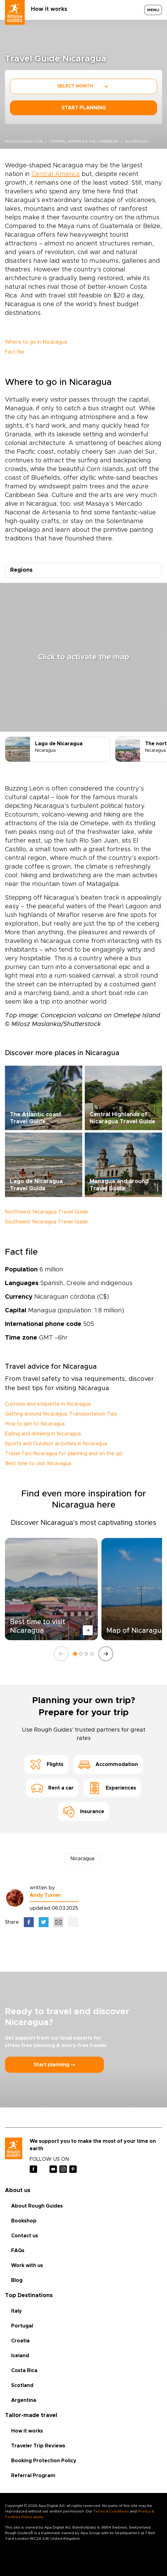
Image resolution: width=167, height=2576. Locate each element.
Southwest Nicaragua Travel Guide (46, 1221)
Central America (56, 174)
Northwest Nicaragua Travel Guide (46, 1211)
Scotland (22, 2385)
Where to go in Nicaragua (36, 342)
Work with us (27, 2265)
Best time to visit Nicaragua (38, 1463)
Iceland (20, 2355)
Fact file (14, 352)
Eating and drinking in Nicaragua (43, 1433)
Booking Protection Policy (43, 2460)
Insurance (83, 1811)
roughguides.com (24, 141)
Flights (46, 1764)
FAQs (17, 2250)
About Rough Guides (37, 2206)
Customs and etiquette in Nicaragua (48, 1404)
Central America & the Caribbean (83, 141)
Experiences (112, 1788)
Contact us (24, 2235)
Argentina (23, 2400)
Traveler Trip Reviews (38, 2445)
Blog (17, 2280)
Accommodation (108, 1764)
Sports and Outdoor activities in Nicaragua (56, 1443)
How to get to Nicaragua (35, 1423)
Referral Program (33, 2475)
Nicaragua (82, 1858)
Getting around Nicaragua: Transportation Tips (61, 1413)
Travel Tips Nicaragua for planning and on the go (63, 1453)
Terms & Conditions (111, 2511)
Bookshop (23, 2220)
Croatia (20, 2340)
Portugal (22, 2325)
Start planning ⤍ (54, 2064)
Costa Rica (24, 2370)
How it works (49, 9)
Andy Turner (45, 1895)
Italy (16, 2311)
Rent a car (52, 1788)
